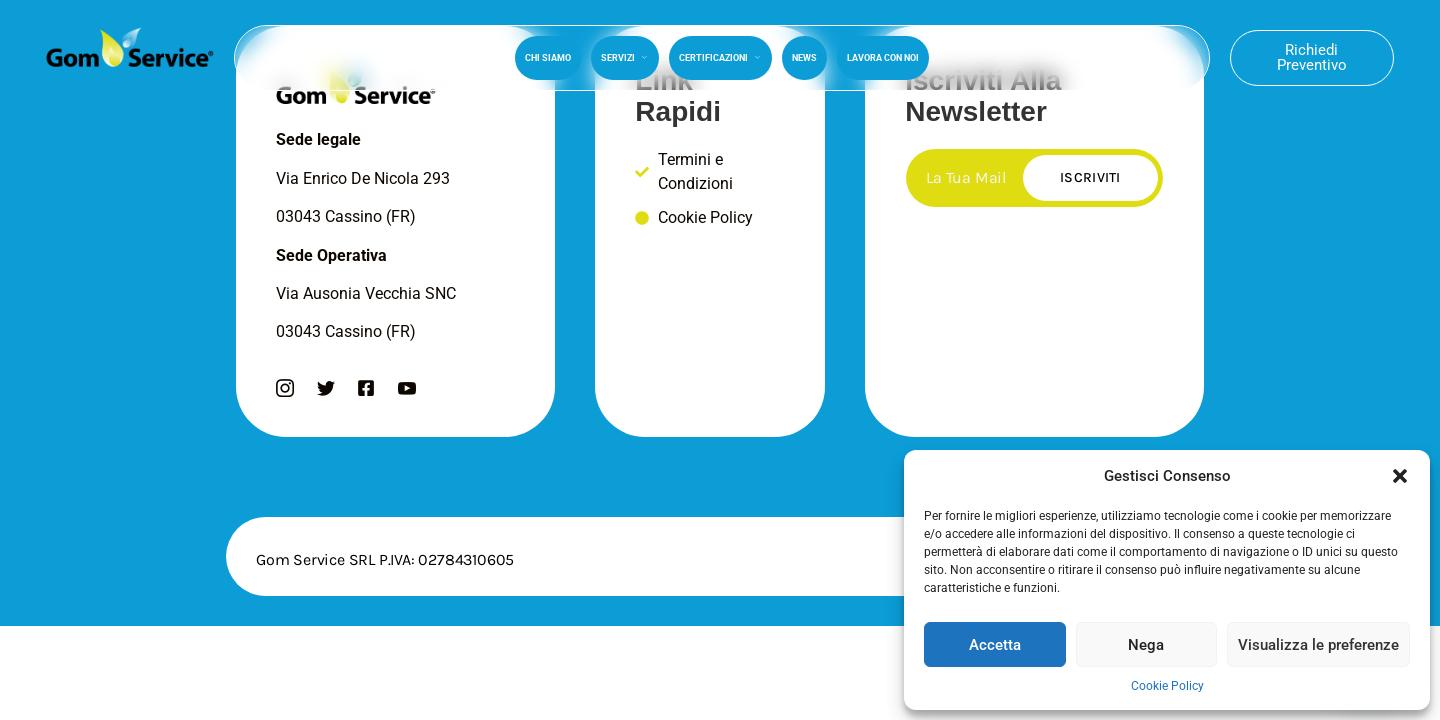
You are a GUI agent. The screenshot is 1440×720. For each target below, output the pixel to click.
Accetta (995, 645)
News (804, 58)
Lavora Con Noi (883, 58)
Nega (1146, 645)
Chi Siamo (548, 58)
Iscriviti (1090, 177)
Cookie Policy (1167, 686)
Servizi (625, 58)
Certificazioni (720, 58)
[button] (1400, 476)
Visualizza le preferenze (1318, 645)
